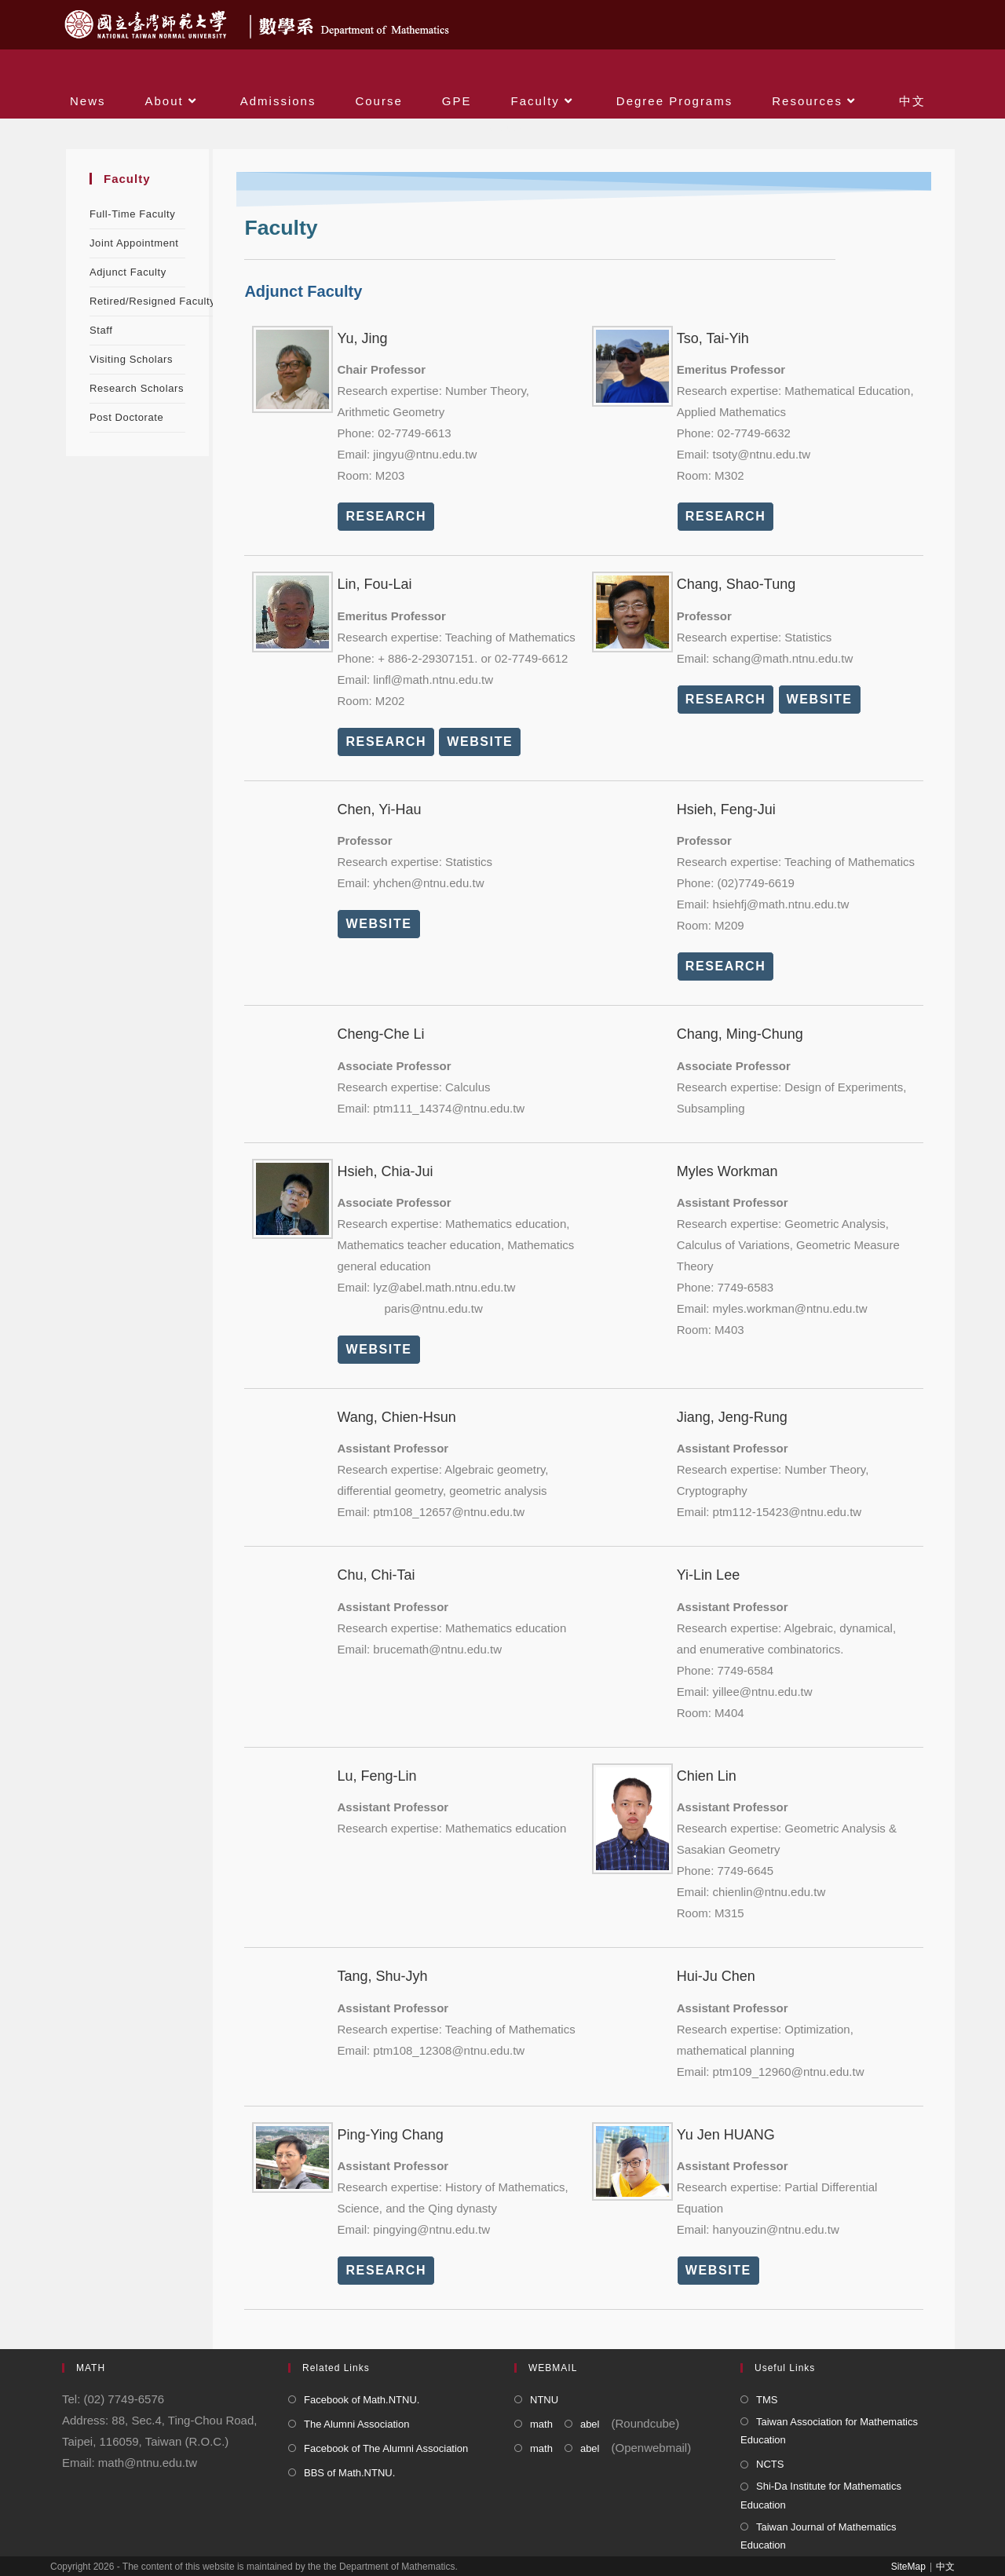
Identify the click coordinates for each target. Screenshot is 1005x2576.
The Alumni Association (356, 2424)
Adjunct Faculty (128, 272)
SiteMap (908, 2566)
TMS (766, 2400)
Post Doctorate (126, 417)
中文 (945, 2566)
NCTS (770, 2464)
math (541, 2424)
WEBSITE (480, 741)
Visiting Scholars (131, 359)
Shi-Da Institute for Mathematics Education (820, 2495)
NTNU (544, 2400)
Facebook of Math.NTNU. (361, 2400)
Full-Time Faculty (132, 214)
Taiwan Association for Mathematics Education (829, 2431)
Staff (101, 330)
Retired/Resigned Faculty (152, 301)
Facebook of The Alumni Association (386, 2448)
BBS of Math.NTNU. (349, 2473)
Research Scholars (137, 388)
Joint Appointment (134, 243)
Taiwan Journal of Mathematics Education (818, 2536)
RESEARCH (385, 516)
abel (590, 2424)
